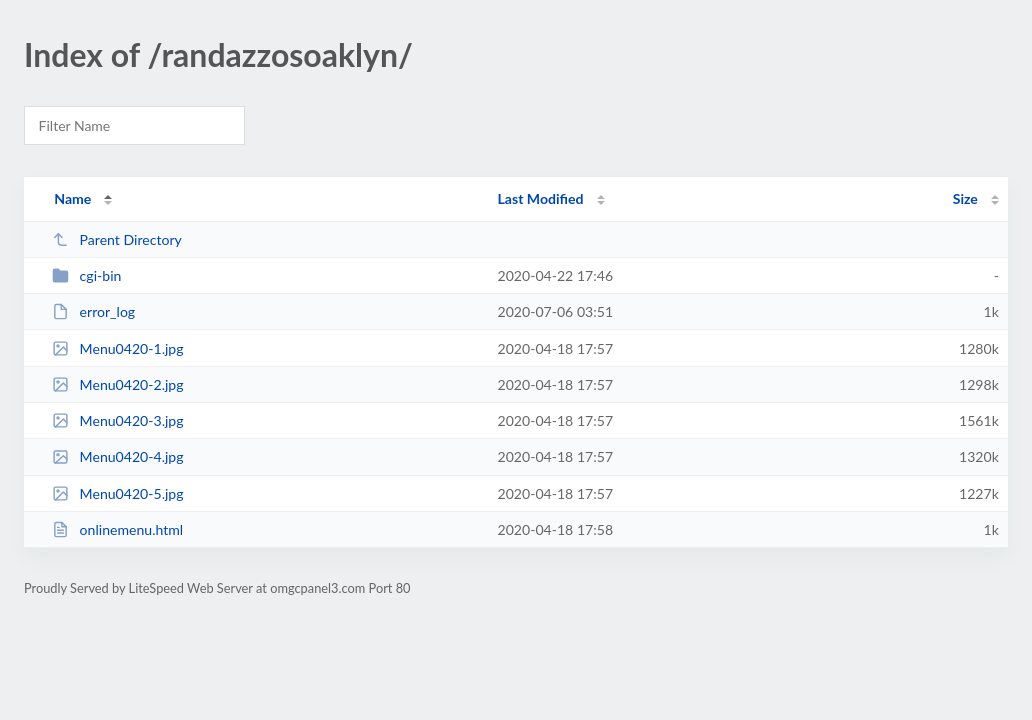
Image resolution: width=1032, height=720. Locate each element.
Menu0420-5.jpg (117, 493)
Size (965, 198)
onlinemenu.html (117, 529)
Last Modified (541, 198)
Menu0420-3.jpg (117, 420)
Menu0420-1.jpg (117, 348)
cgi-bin (86, 275)
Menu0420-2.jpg (117, 384)
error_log (93, 311)
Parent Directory (117, 239)
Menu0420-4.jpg (117, 456)
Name (72, 198)
